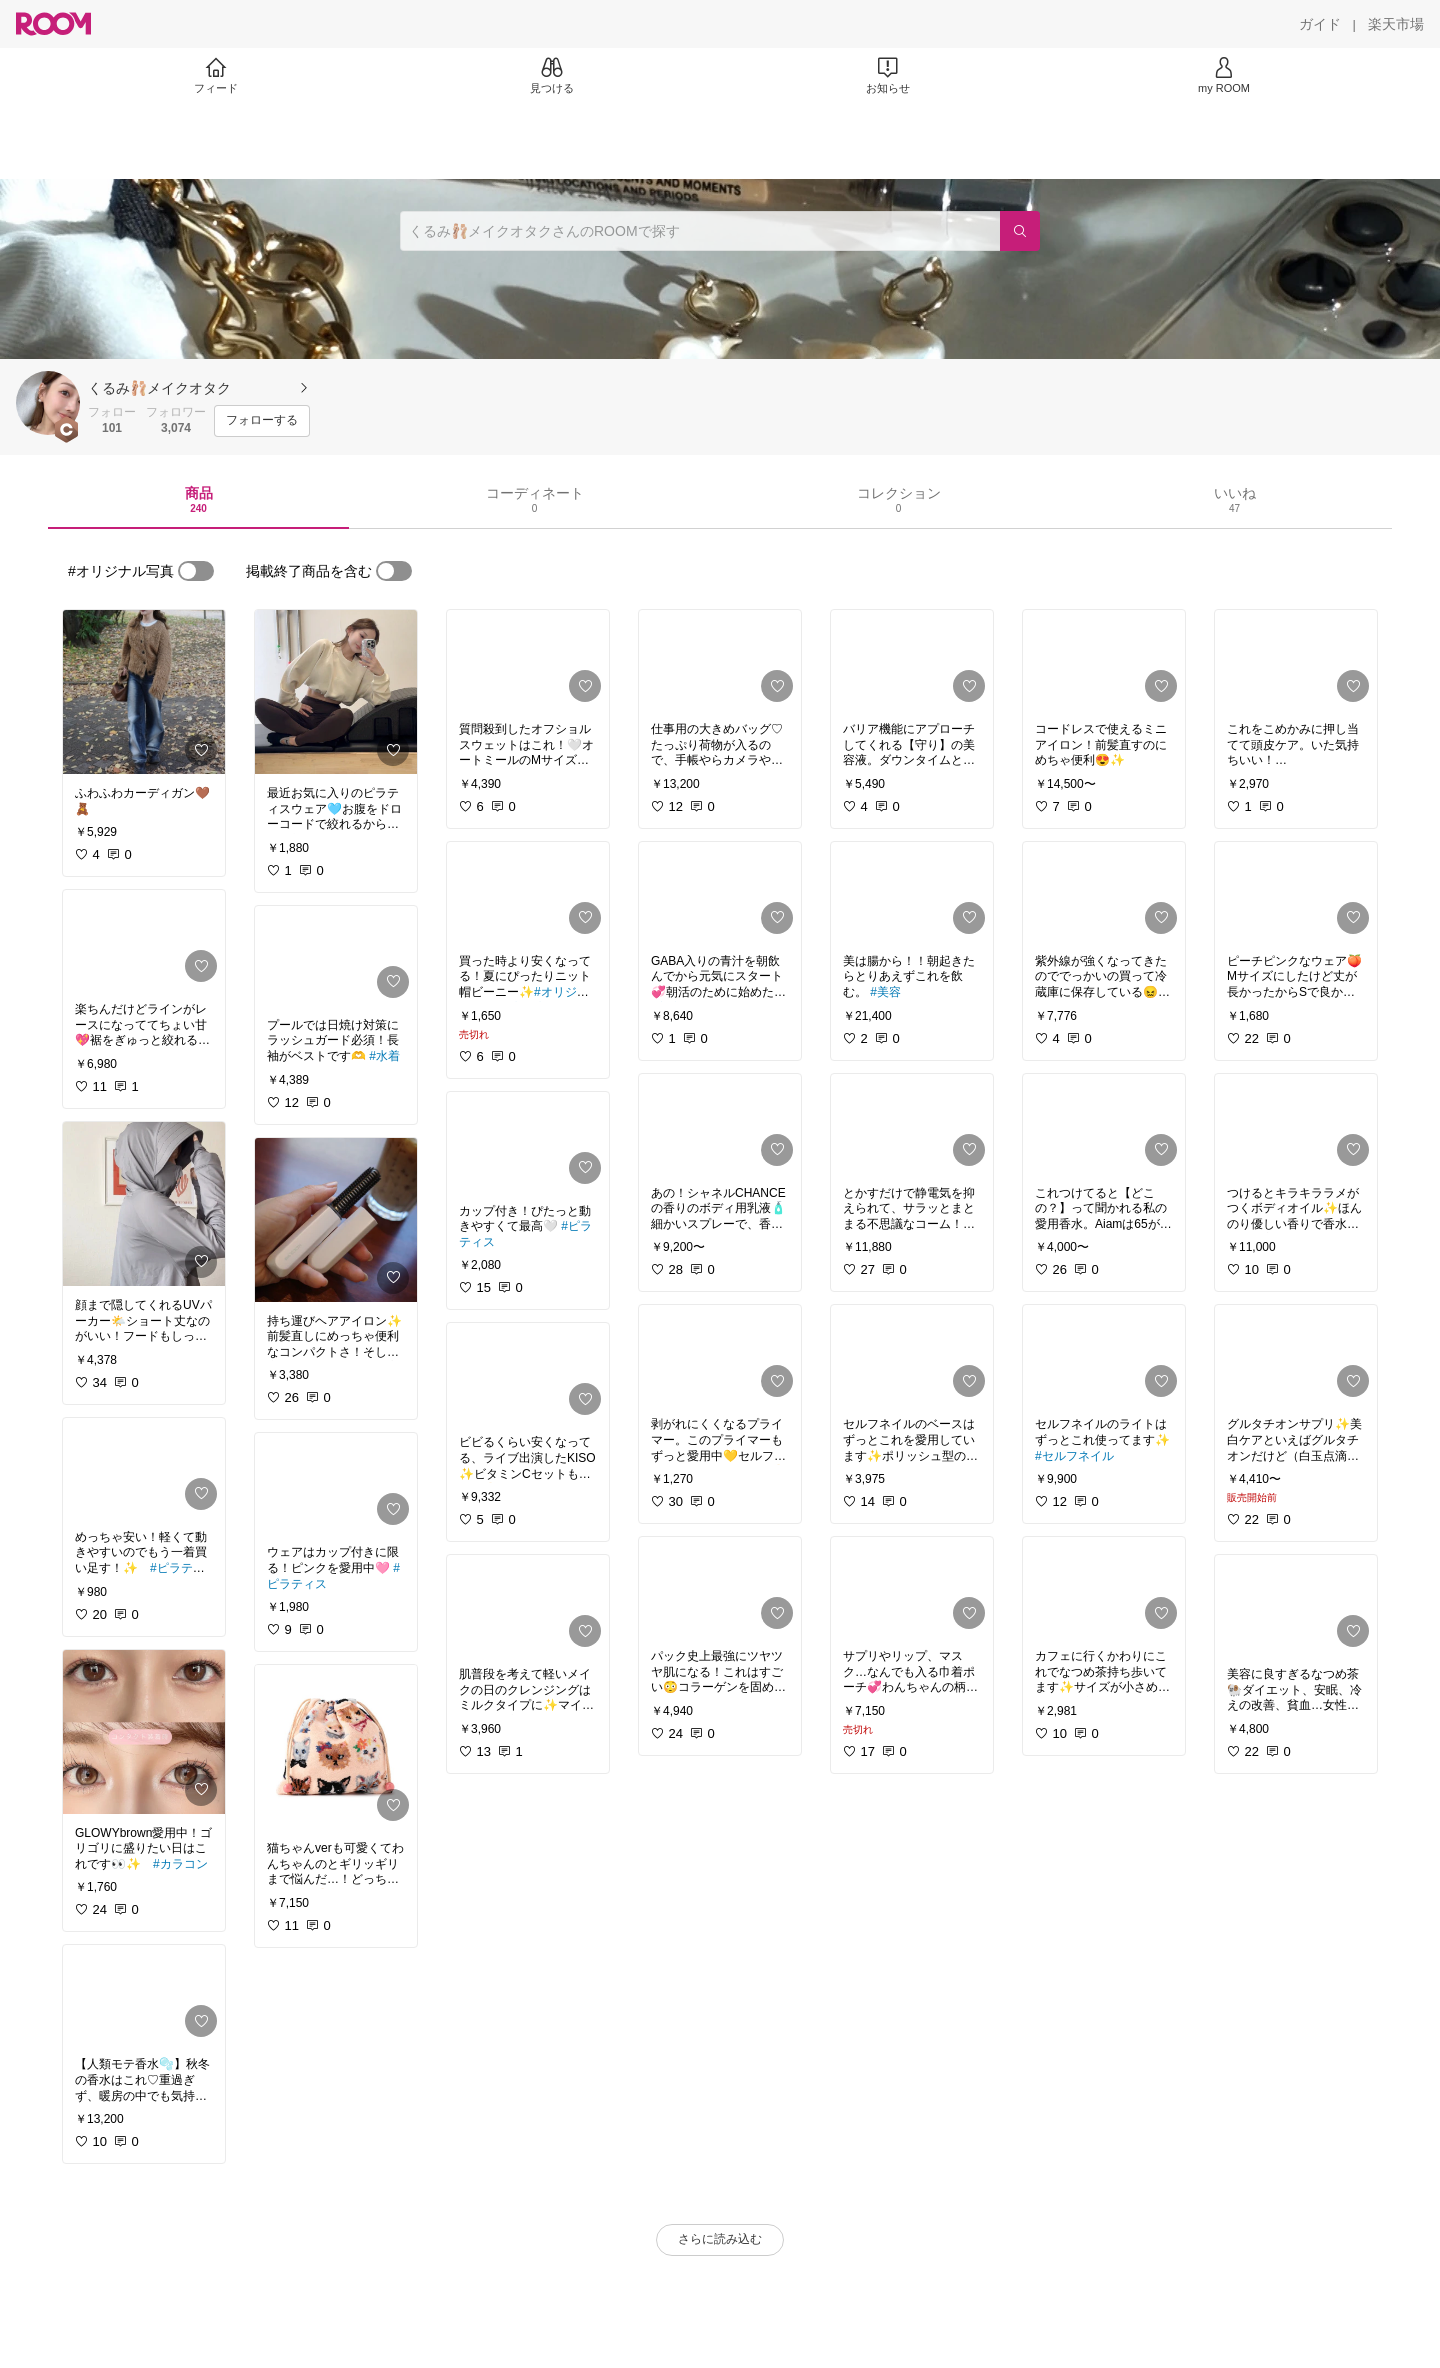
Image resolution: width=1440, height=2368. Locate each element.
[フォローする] (262, 421)
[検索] (1020, 231)
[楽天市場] (1396, 24)
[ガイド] (1320, 24)
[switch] (196, 571)
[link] (144, 692)
